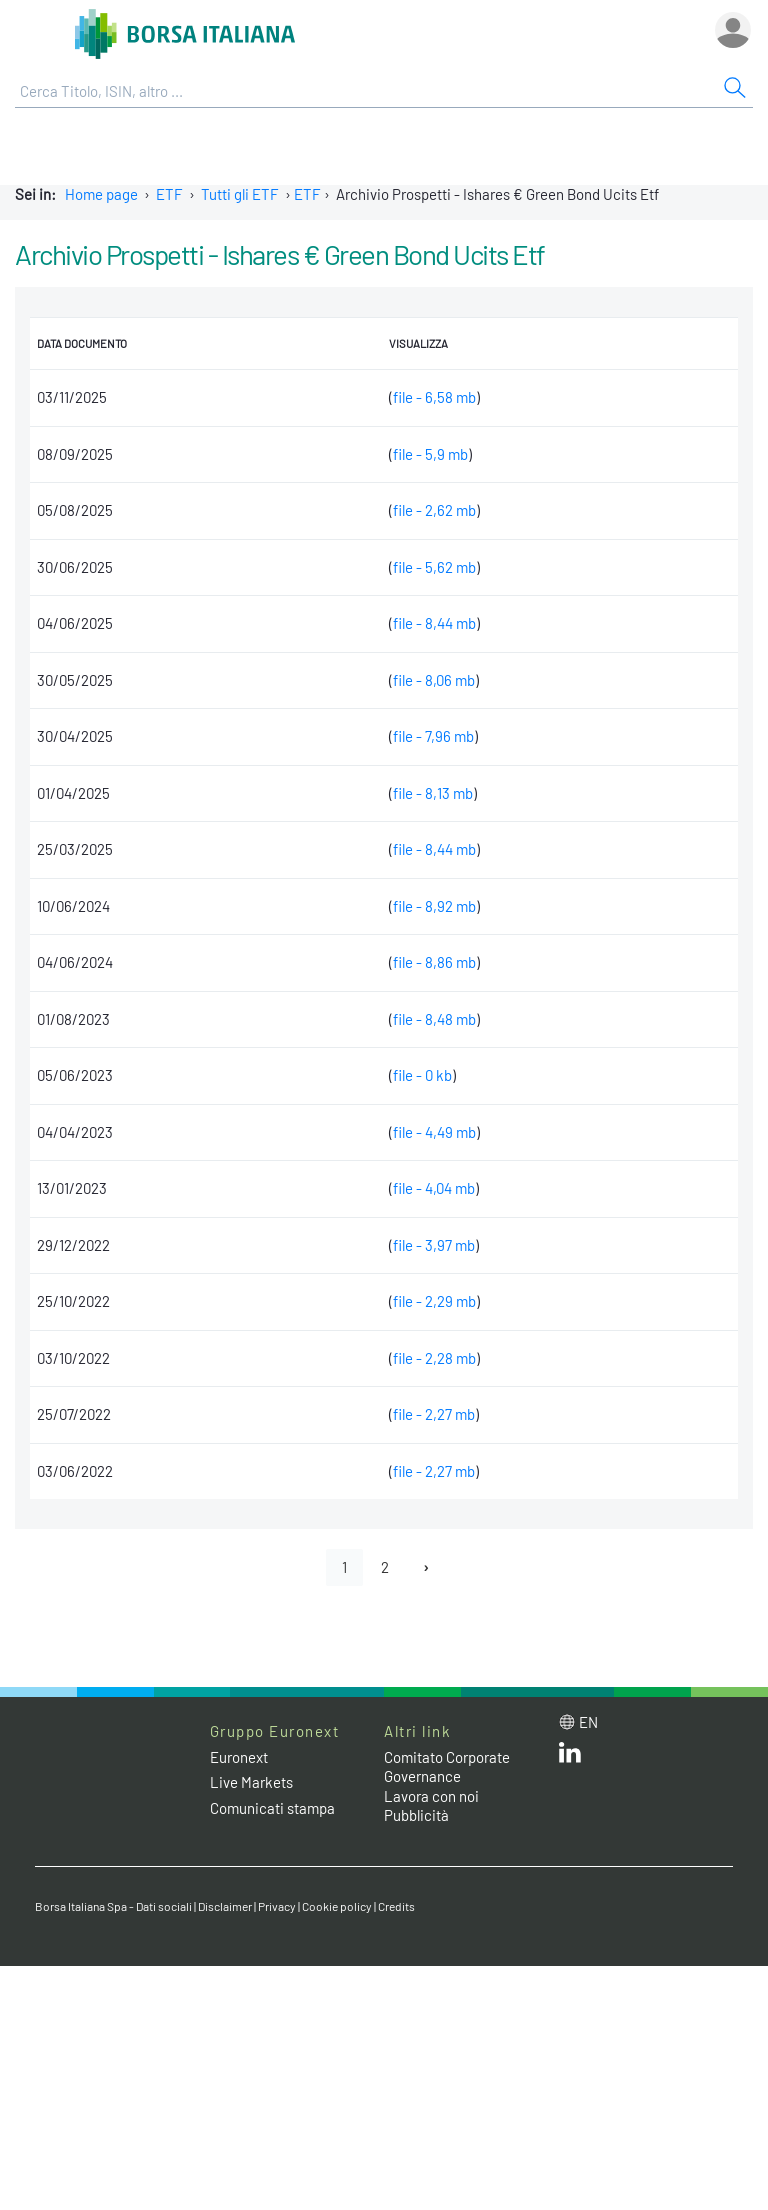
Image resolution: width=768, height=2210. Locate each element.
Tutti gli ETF (240, 194)
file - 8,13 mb (433, 793)
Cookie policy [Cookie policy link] (337, 1906)
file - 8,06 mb (434, 680)
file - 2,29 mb (434, 1301)
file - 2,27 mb (434, 1414)
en (588, 1722)
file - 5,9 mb (430, 454)
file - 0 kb (422, 1075)
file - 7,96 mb (433, 736)
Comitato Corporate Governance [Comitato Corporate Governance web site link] (447, 1767)
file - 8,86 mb (434, 962)
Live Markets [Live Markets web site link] (251, 1782)
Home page (101, 194)
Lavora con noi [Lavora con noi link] (431, 1796)
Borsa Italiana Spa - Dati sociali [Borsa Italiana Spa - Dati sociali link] (113, 1906)
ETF (169, 194)
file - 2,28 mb (434, 1358)
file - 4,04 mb (434, 1188)
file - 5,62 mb (434, 567)
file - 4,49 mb (434, 1132)
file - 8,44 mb (434, 623)
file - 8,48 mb (434, 1019)
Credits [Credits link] (396, 1906)
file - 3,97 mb (434, 1245)
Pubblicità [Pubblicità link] (416, 1815)
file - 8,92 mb (434, 906)
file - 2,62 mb (434, 510)
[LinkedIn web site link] (570, 1757)
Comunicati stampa (272, 1808)
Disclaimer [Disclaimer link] (225, 1906)
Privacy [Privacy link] (277, 1906)
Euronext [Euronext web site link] (239, 1757)
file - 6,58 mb (434, 397)
